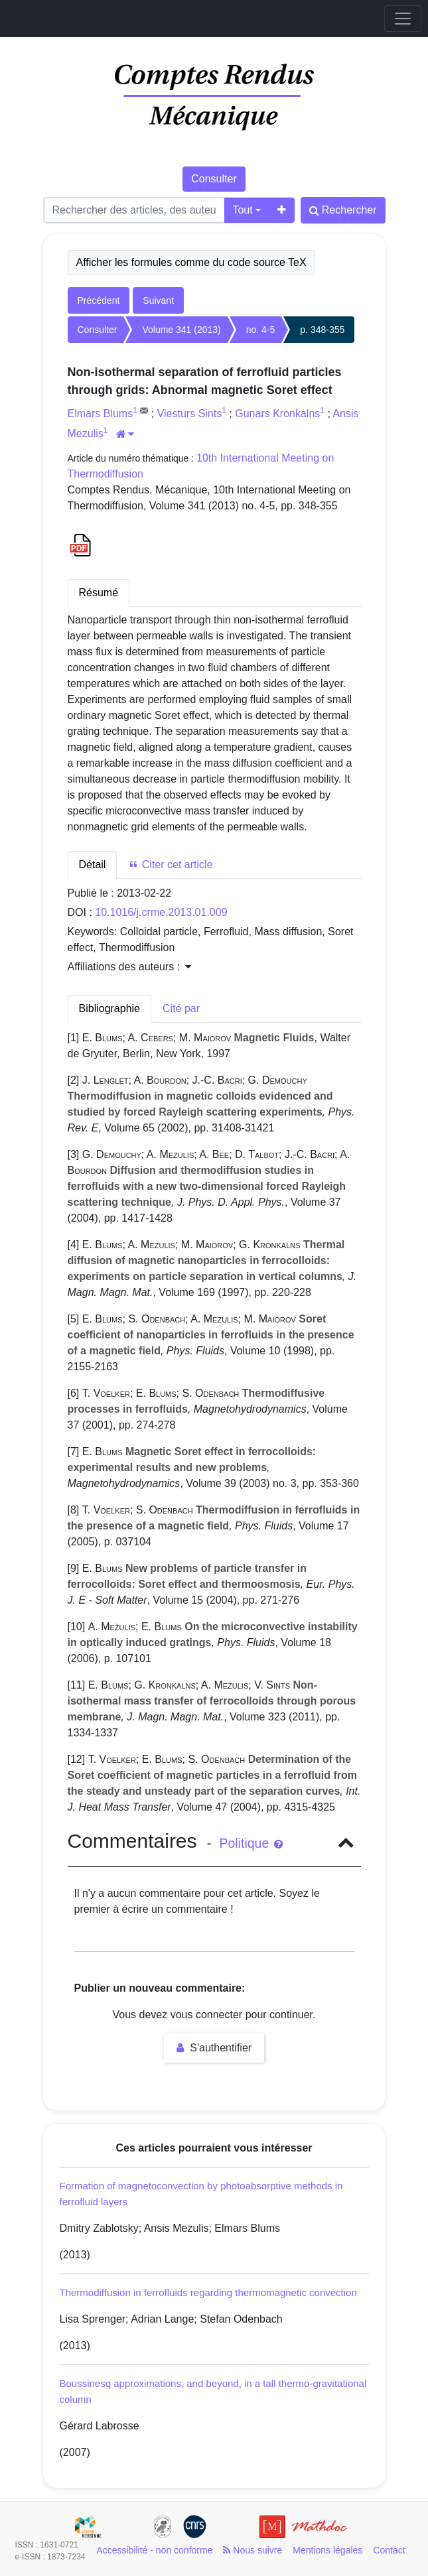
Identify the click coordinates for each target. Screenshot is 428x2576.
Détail (92, 864)
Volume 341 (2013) (181, 329)
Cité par (181, 1008)
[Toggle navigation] (402, 18)
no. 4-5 (260, 329)
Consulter (213, 178)
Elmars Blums (100, 413)
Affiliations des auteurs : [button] (129, 966)
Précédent (99, 300)
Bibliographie (110, 1008)
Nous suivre (252, 2550)
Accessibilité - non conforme (154, 2550)
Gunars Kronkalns (277, 413)
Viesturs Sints (189, 413)
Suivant (158, 300)
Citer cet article (170, 864)
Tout (242, 210)
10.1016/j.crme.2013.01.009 (161, 912)
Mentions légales (327, 2550)
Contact (389, 2550)
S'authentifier (214, 2047)
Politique (250, 1843)
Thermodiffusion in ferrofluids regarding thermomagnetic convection (208, 2292)
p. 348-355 (322, 329)
